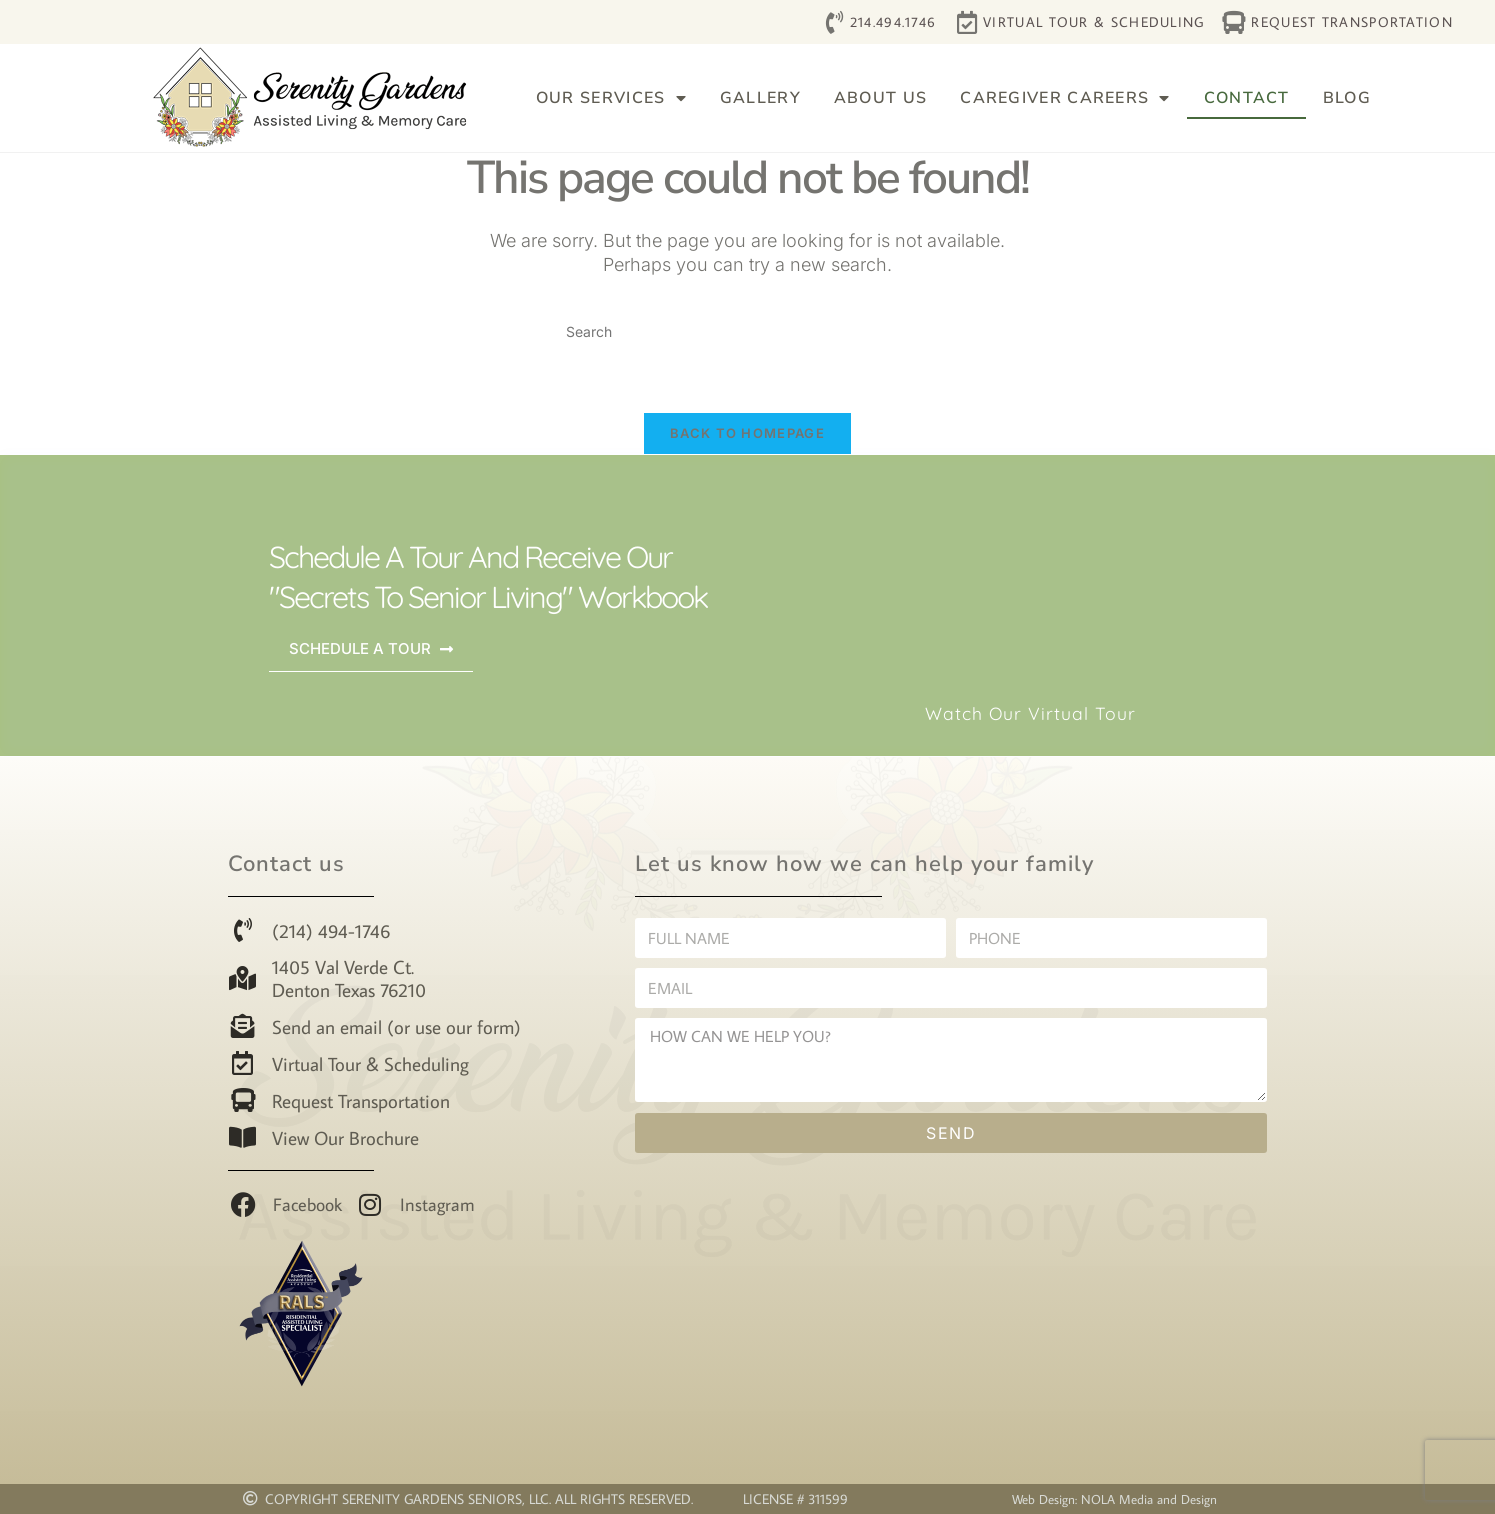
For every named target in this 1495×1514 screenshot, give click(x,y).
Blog (1347, 98)
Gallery (760, 98)
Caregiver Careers (1065, 98)
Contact (1247, 98)
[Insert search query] (748, 332)
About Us (880, 98)
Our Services (611, 98)
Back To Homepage (747, 433)
